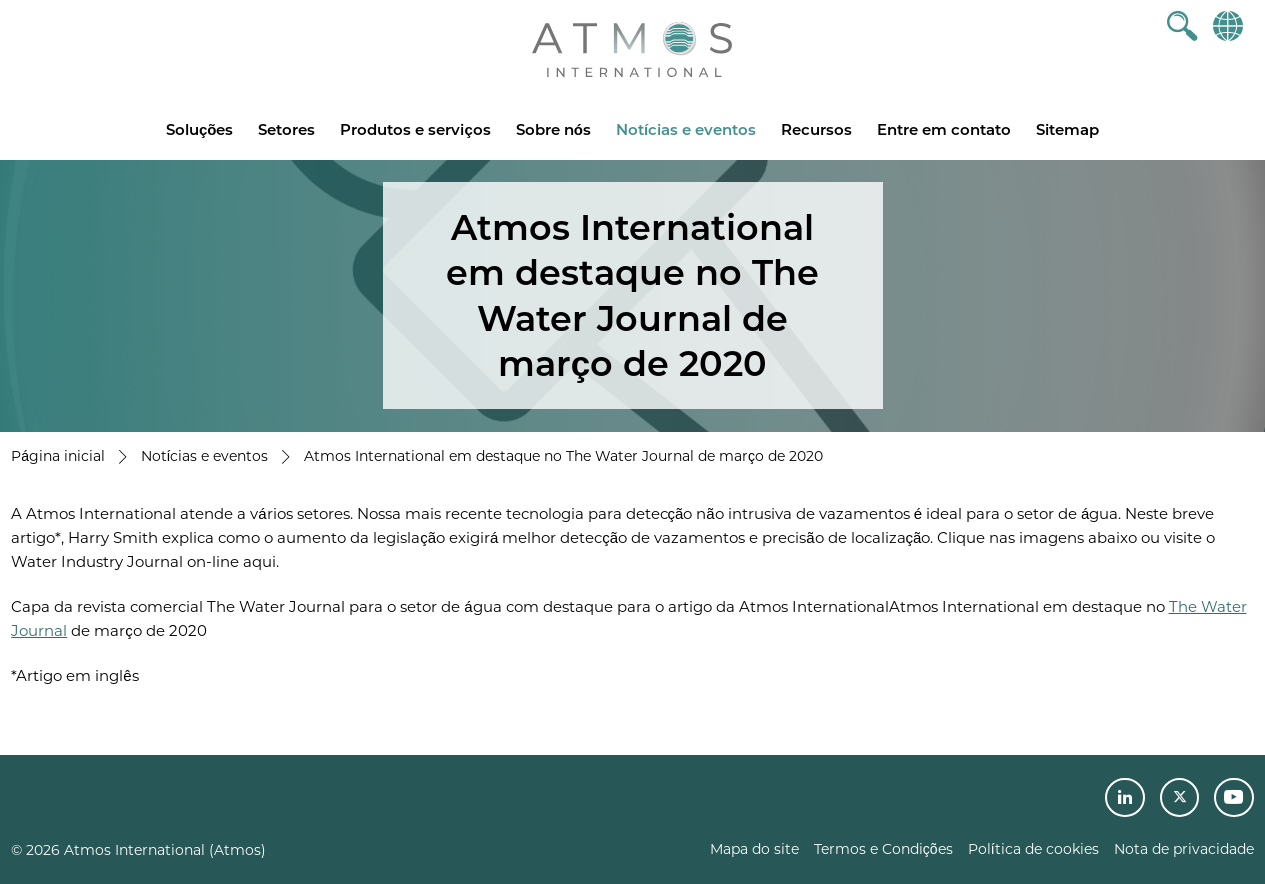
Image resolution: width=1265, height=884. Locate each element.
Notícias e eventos (686, 129)
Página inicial (58, 456)
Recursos (816, 129)
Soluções (200, 129)
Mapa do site (754, 849)
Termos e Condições (883, 849)
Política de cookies (1033, 849)
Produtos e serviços (415, 129)
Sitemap (1067, 129)
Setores (286, 129)
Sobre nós (553, 129)
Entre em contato (944, 129)
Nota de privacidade (1184, 849)
